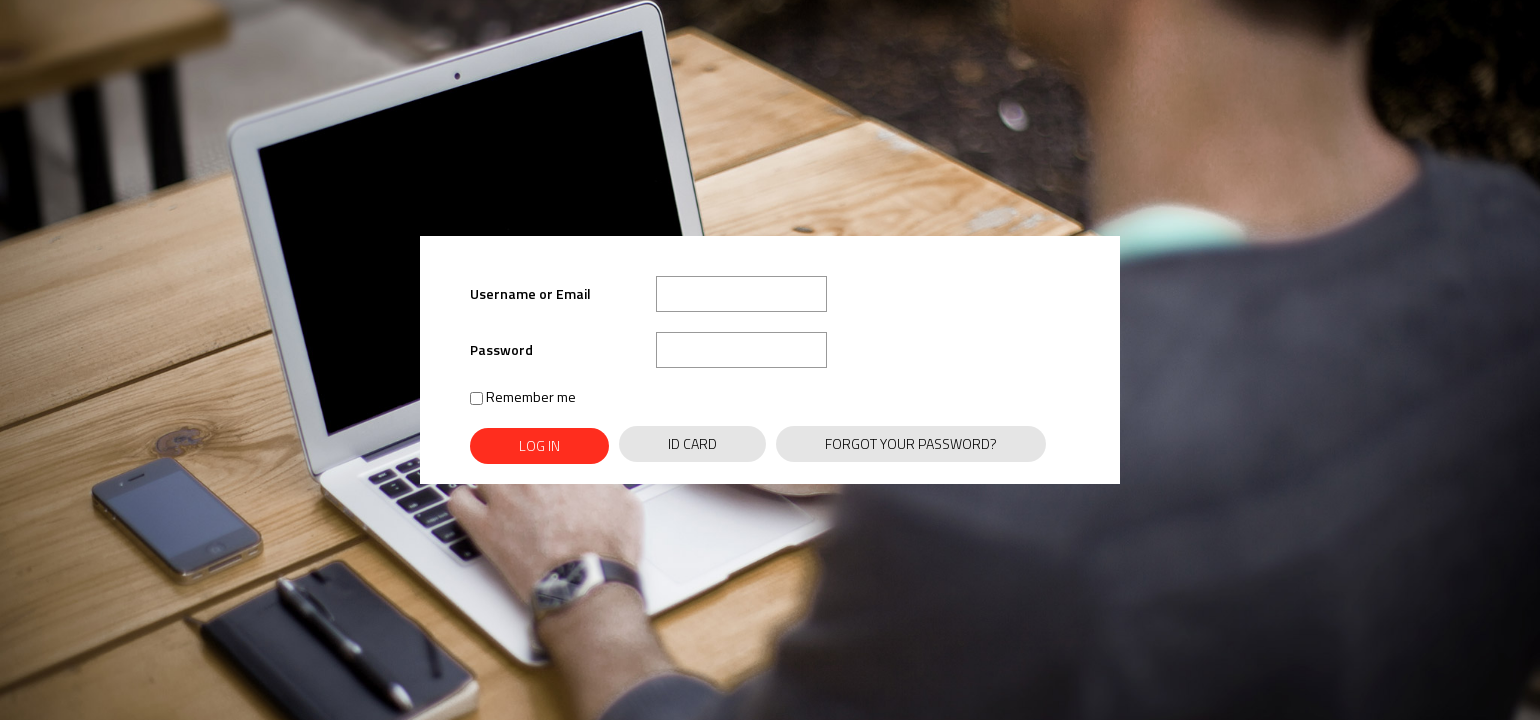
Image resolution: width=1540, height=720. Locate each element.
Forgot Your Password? (911, 443)
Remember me (523, 396)
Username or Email (530, 293)
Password (501, 349)
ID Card (692, 443)
